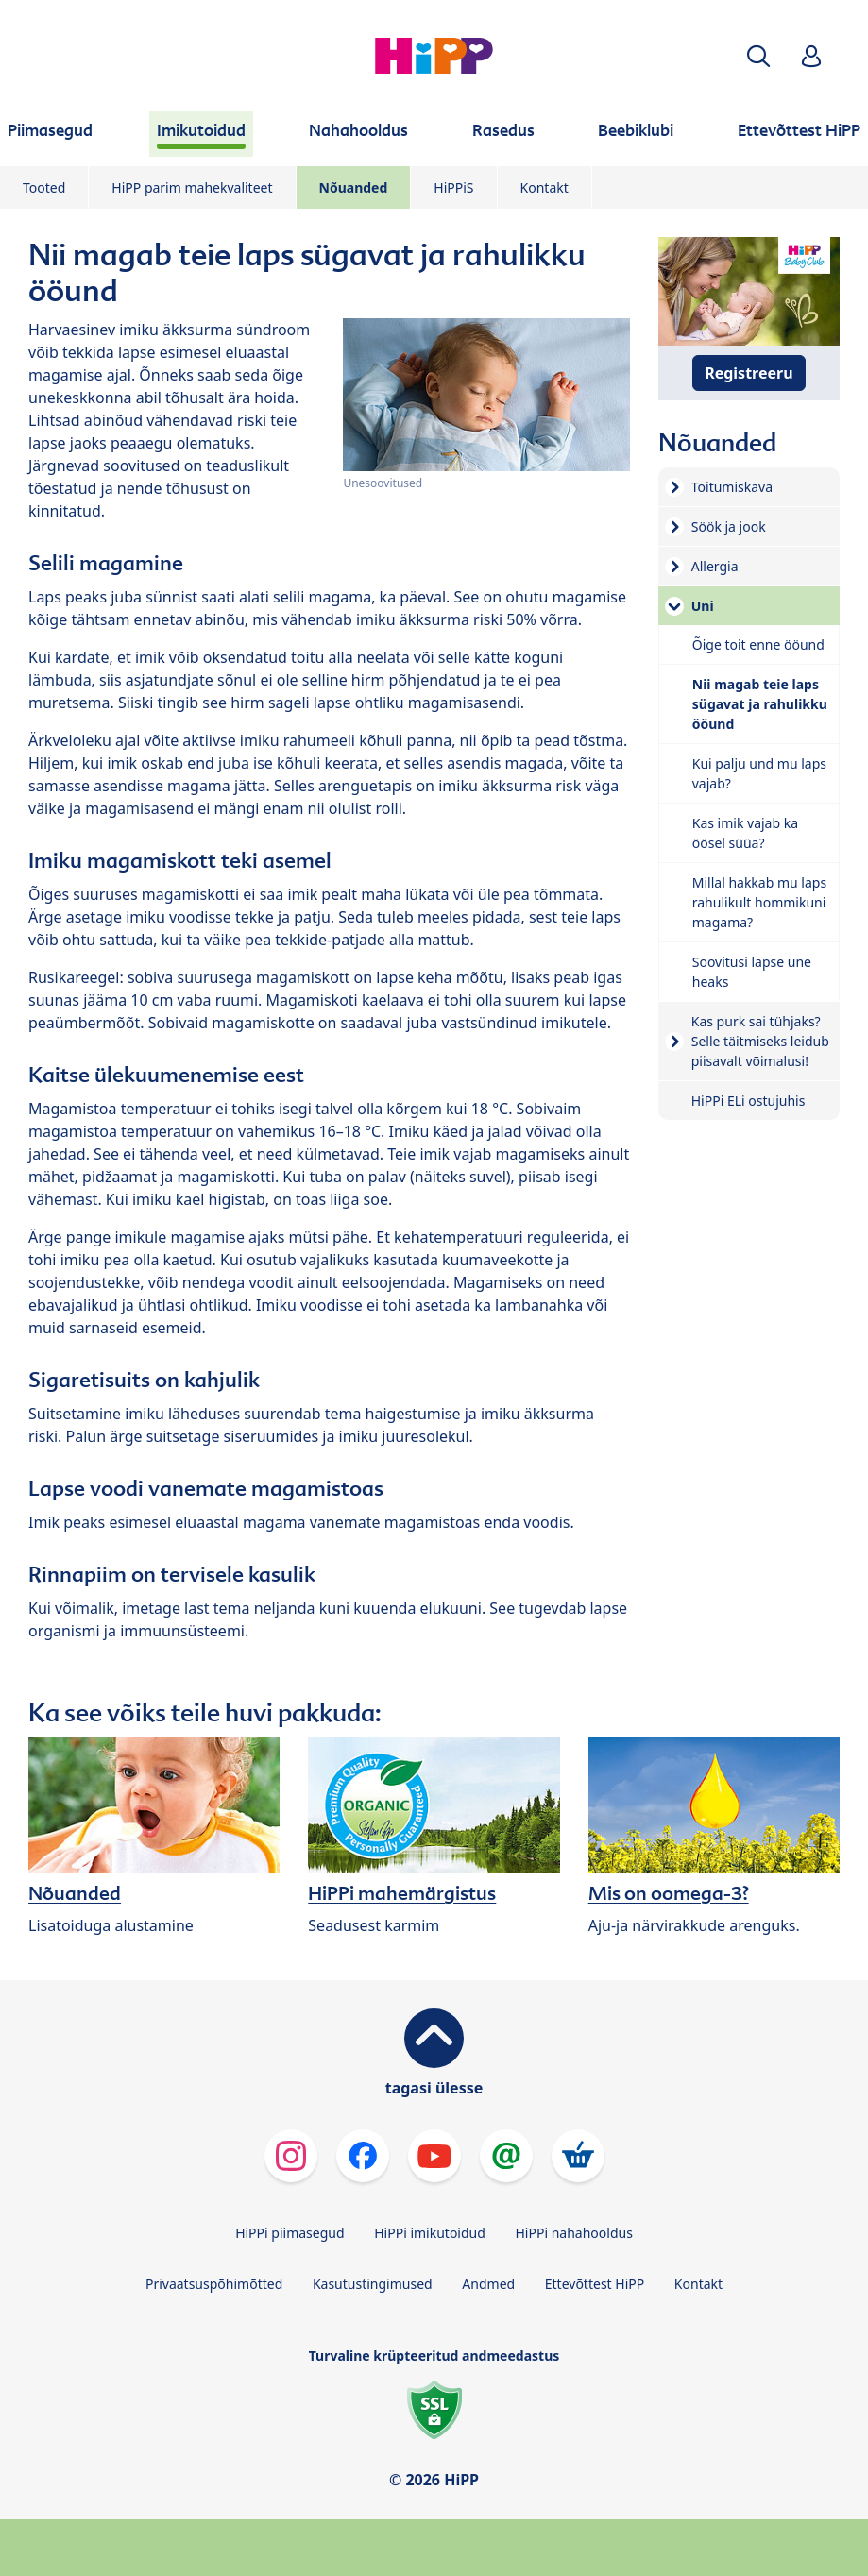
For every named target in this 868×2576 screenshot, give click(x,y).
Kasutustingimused (373, 2284)
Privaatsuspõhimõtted (213, 2284)
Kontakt (544, 187)
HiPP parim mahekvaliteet (191, 187)
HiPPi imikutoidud (429, 2233)
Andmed (488, 2284)
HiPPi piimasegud (289, 2233)
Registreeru (748, 373)
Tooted (44, 187)
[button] (758, 56)
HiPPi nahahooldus (573, 2233)
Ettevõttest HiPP (594, 2284)
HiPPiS (453, 187)
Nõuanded (353, 187)
